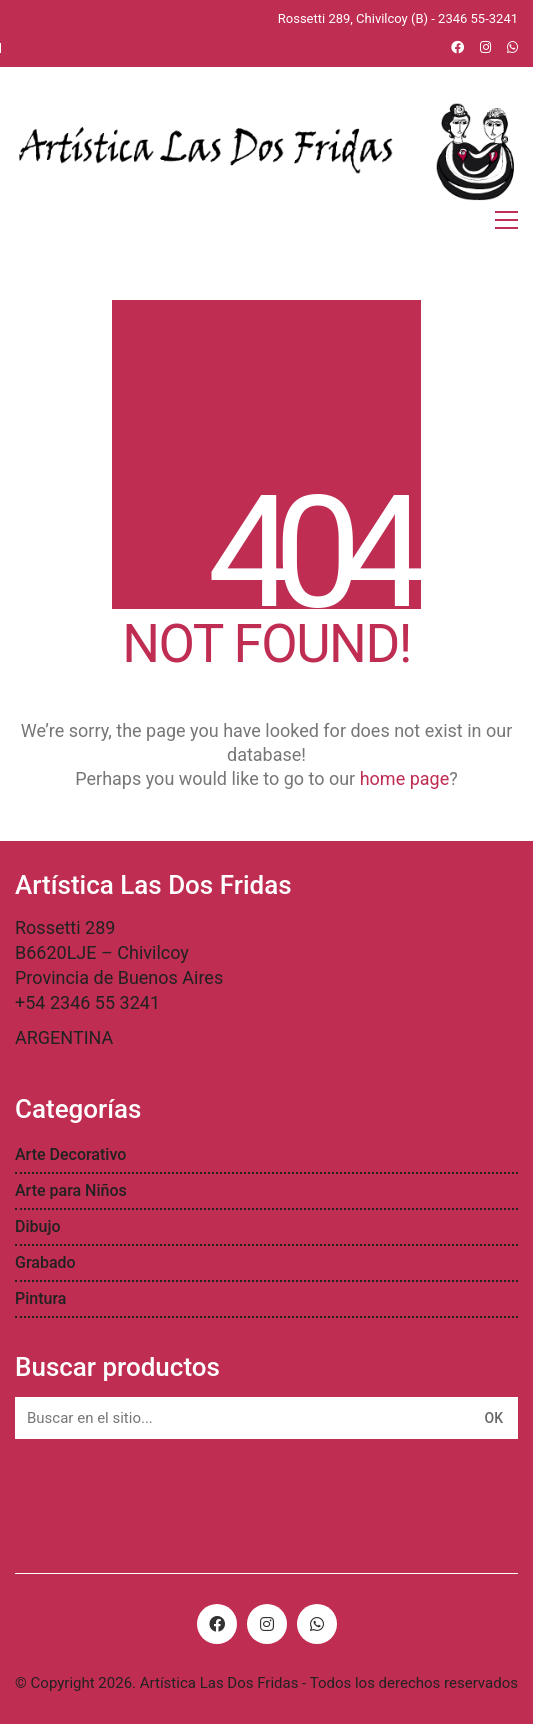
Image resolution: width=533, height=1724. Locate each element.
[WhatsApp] (317, 1624)
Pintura (40, 1298)
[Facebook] (217, 1624)
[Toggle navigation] (506, 220)
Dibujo (38, 1226)
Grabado (45, 1262)
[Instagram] (267, 1624)
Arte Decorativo (70, 1154)
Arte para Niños (71, 1190)
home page (405, 778)
